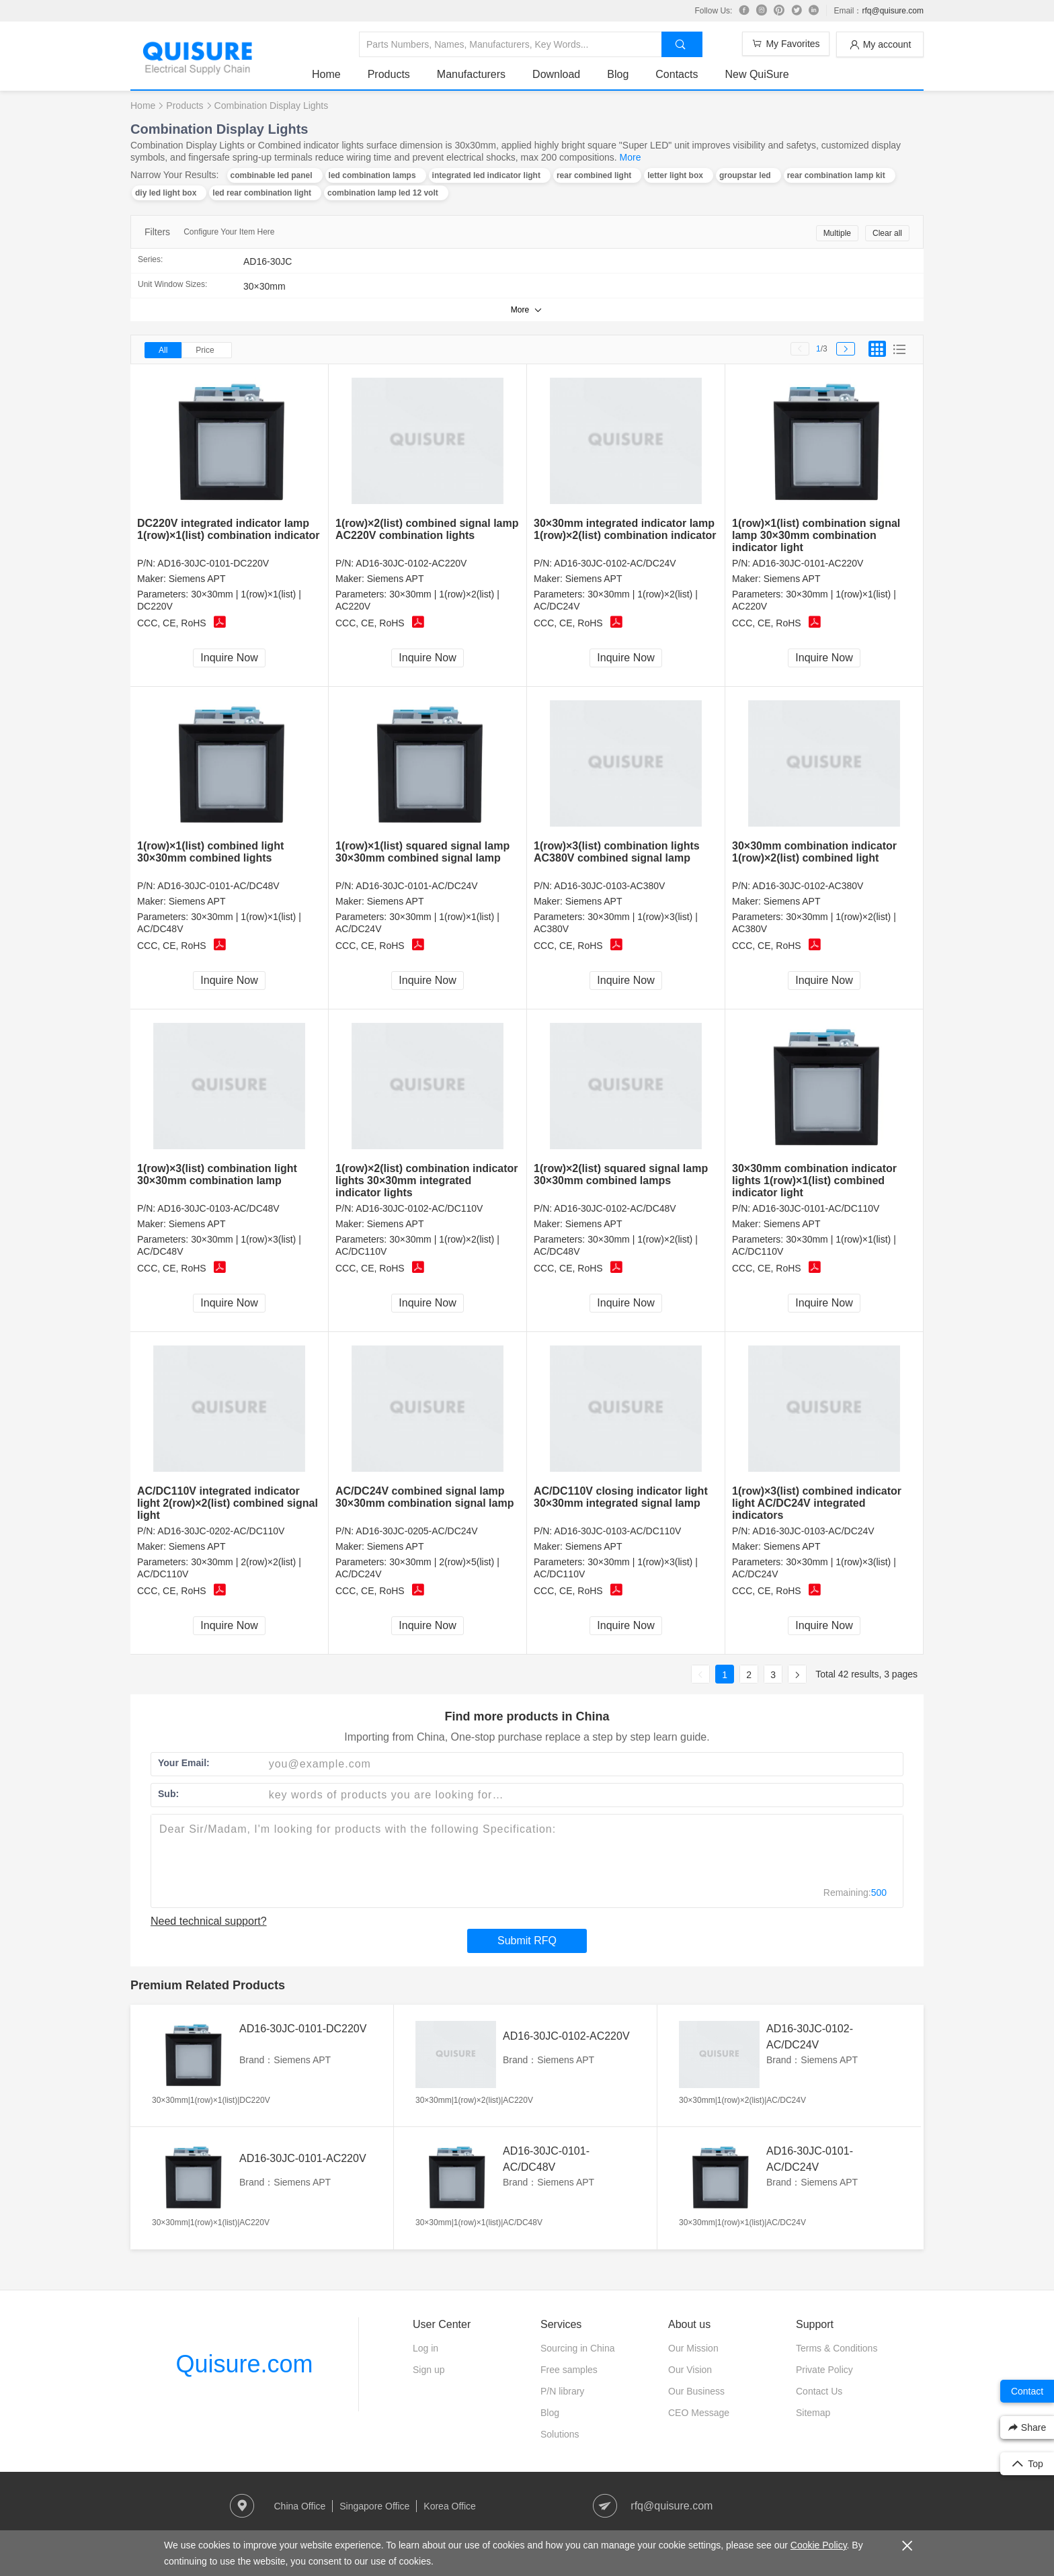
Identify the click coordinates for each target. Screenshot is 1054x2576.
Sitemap (813, 2412)
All (163, 350)
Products (389, 74)
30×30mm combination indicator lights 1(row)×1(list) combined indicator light (814, 1180)
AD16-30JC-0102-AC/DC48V (615, 1208)
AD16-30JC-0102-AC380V (807, 885)
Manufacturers (471, 74)
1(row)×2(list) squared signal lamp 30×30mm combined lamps (621, 1174)
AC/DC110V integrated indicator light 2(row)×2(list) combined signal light (227, 1503)
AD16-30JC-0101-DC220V (213, 563)
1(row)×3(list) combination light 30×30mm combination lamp (217, 1174)
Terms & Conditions (836, 2348)
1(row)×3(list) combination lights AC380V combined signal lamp (617, 852)
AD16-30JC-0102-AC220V (411, 563)
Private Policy (824, 2369)
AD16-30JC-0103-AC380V (609, 885)
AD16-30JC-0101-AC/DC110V (815, 1208)
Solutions (559, 2434)
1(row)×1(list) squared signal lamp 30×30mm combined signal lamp (422, 852)
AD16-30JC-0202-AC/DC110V (220, 1531)
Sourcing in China (577, 2348)
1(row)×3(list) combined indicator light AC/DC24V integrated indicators (816, 1503)
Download (556, 74)
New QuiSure (756, 74)
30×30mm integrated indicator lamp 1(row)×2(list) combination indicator (625, 529)
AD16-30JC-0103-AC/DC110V (617, 1531)
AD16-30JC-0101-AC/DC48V (218, 885)
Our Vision (690, 2369)
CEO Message (698, 2412)
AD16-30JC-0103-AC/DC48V (218, 1208)
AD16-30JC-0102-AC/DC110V (419, 1208)
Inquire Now (228, 657)
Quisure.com (244, 2364)
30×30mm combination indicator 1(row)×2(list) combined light (814, 852)
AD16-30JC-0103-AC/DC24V (813, 1531)
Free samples (569, 2369)
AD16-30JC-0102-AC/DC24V (615, 563)
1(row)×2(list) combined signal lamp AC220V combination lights (427, 529)
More (630, 157)
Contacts (676, 74)
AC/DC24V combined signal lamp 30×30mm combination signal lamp (424, 1497)
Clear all (887, 233)
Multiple (837, 233)
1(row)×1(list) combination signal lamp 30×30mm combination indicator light (816, 535)
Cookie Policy (818, 2545)
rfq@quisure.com (893, 10)
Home (326, 74)
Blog (618, 74)
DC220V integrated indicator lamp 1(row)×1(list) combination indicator (228, 529)
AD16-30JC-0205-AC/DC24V (416, 1531)
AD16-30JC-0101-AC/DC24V (416, 885)
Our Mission (693, 2348)
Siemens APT (197, 578)
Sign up (428, 2369)
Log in (425, 2348)
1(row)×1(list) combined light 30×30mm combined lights (210, 852)
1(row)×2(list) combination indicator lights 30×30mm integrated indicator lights (426, 1180)
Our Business (696, 2391)
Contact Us (819, 2391)
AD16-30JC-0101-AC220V (807, 563)
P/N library (562, 2391)
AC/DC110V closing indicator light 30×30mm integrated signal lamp (621, 1497)
